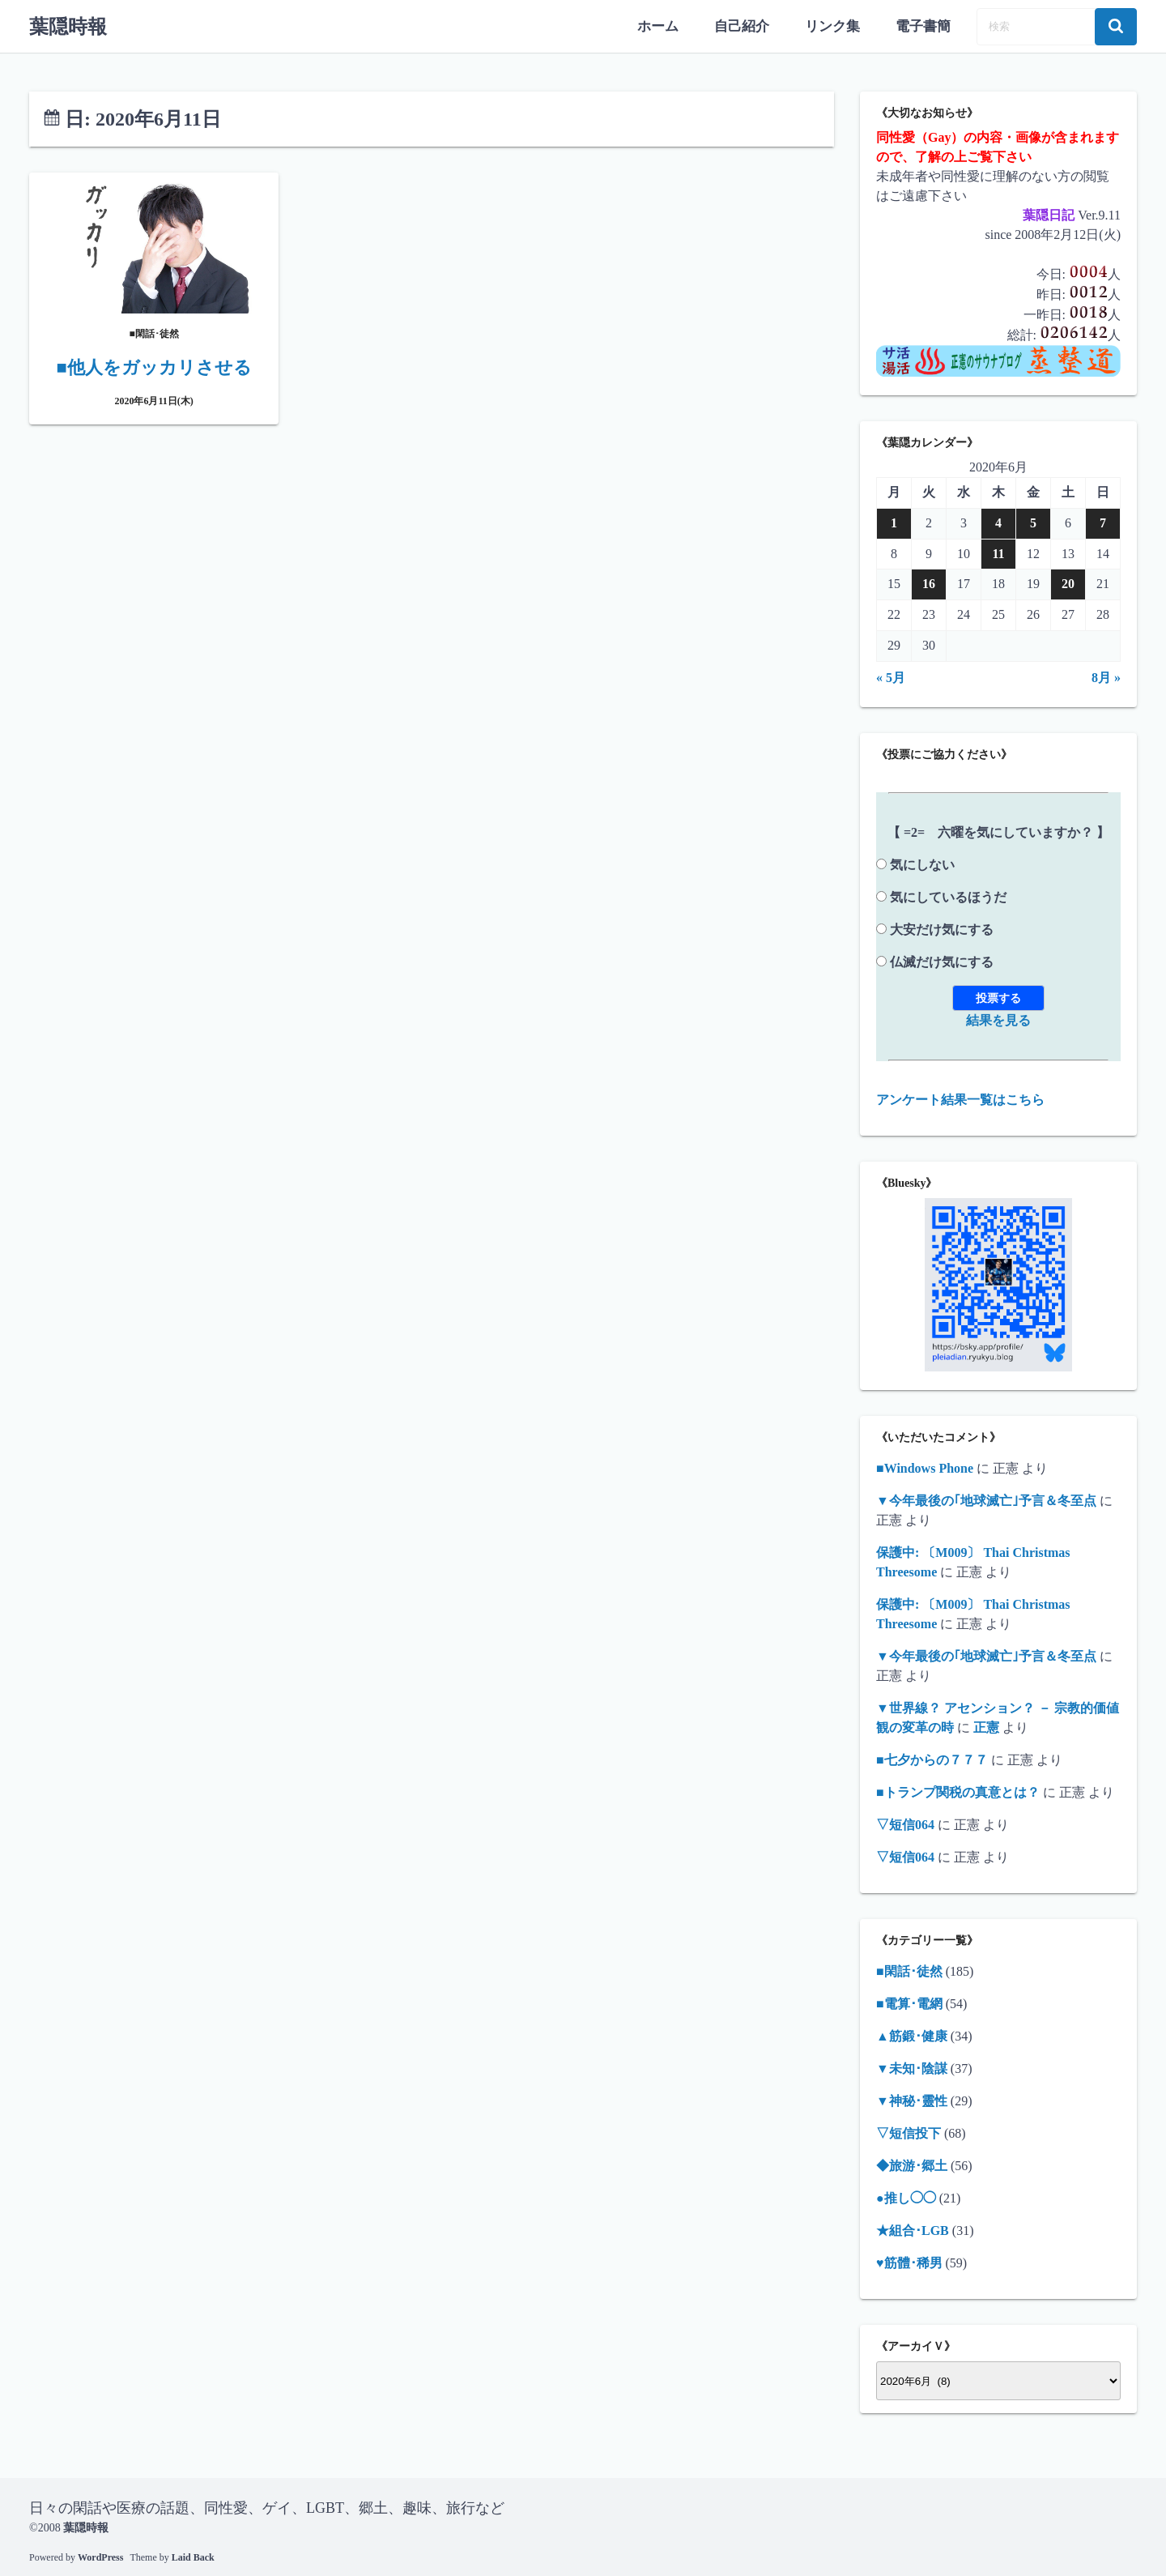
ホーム (668, 25)
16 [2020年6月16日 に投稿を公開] (928, 583)
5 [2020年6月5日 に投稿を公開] (1033, 522)
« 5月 (890, 676)
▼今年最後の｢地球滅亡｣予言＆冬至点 (986, 1500)
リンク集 (837, 25)
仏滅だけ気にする (942, 960)
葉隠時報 (68, 25)
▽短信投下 (908, 2132)
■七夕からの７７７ (932, 1759)
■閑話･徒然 (909, 1970)
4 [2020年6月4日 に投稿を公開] (998, 522)
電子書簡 (925, 25)
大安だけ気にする (942, 928)
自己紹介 (750, 25)
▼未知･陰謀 (911, 2068)
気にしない (922, 863)
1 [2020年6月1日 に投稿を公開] (894, 522)
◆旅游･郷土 (911, 2165)
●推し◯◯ (906, 2197)
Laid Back (193, 2555)
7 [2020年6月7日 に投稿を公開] (1103, 522)
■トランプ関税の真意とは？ (958, 1791)
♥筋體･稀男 (909, 2262)
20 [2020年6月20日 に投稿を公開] (1068, 583)
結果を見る (998, 1019)
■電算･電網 (909, 2003)
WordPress (100, 2555)
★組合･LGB (912, 2230)
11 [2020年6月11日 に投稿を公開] (998, 552)
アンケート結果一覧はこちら (960, 1098)
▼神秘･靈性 (911, 2100)
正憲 (986, 1727)
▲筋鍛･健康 (911, 2035)
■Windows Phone (924, 1467)
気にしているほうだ (948, 895)
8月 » (1106, 676)
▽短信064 (905, 1824)
